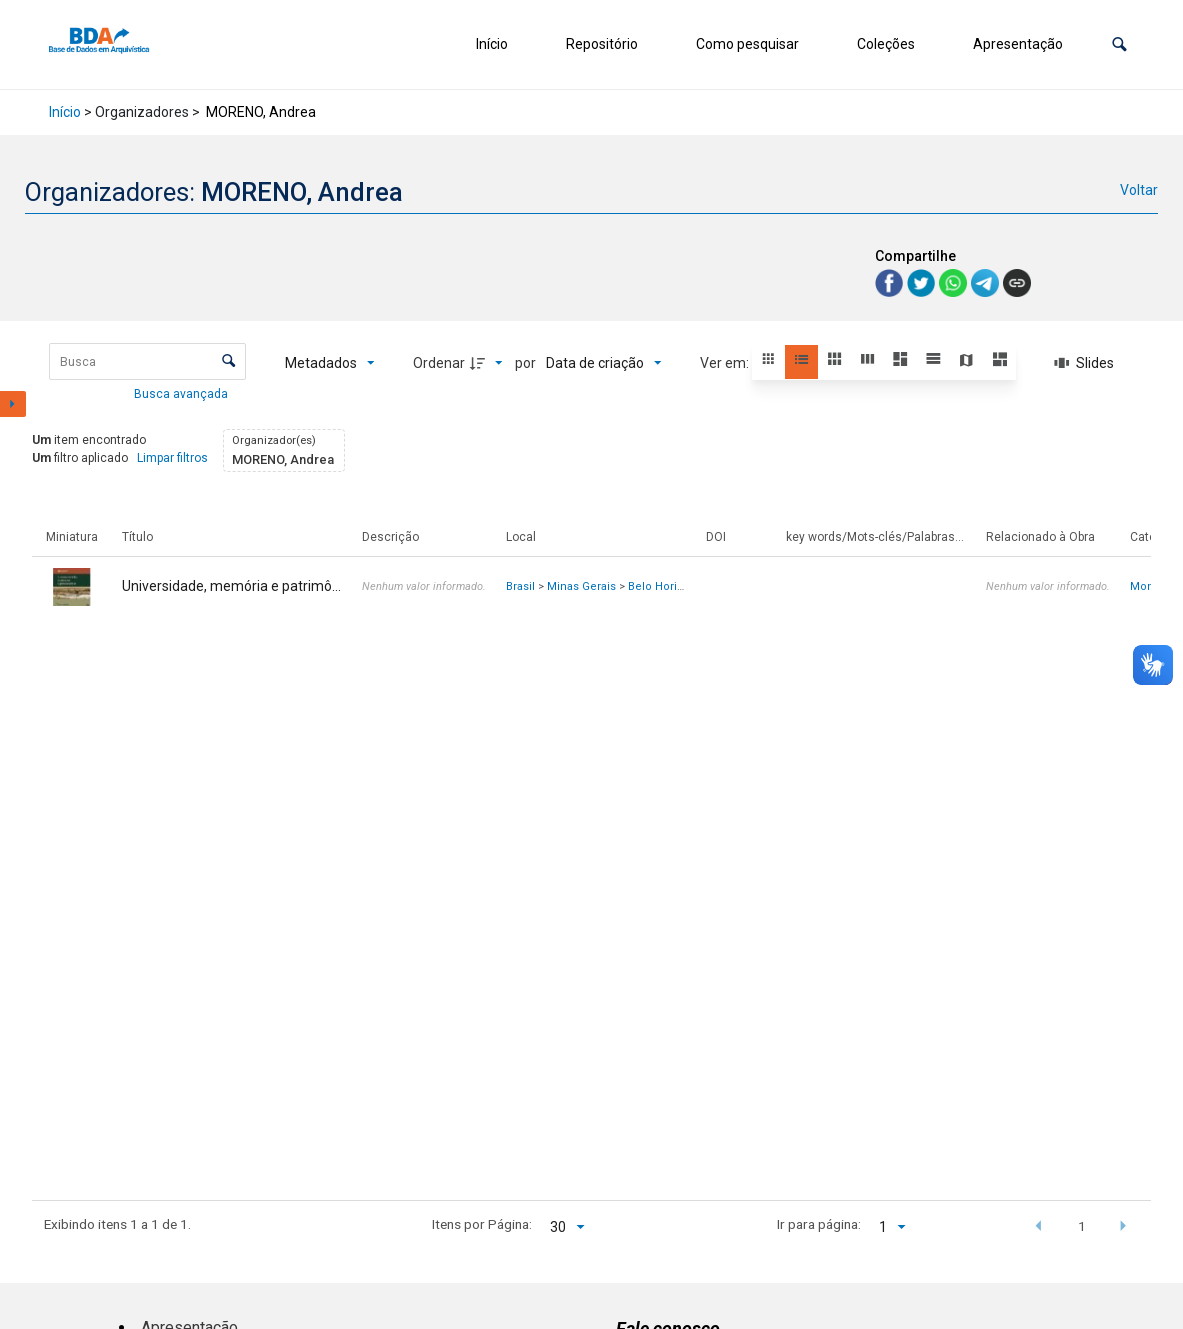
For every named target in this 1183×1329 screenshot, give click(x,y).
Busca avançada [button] (182, 394)
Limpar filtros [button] (172, 458)
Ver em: (726, 363)
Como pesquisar (747, 44)
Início (492, 44)
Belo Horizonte (667, 586)
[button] (1119, 44)
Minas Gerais (581, 586)
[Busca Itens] (147, 361)
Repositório (602, 44)
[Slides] (1084, 363)
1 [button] (1082, 1226)
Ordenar (439, 363)
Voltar (1139, 190)
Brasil (520, 586)
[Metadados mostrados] (330, 363)
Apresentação (1018, 44)
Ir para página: (819, 1224)
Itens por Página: (482, 1224)
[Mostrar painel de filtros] (13, 404)
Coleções (886, 44)
